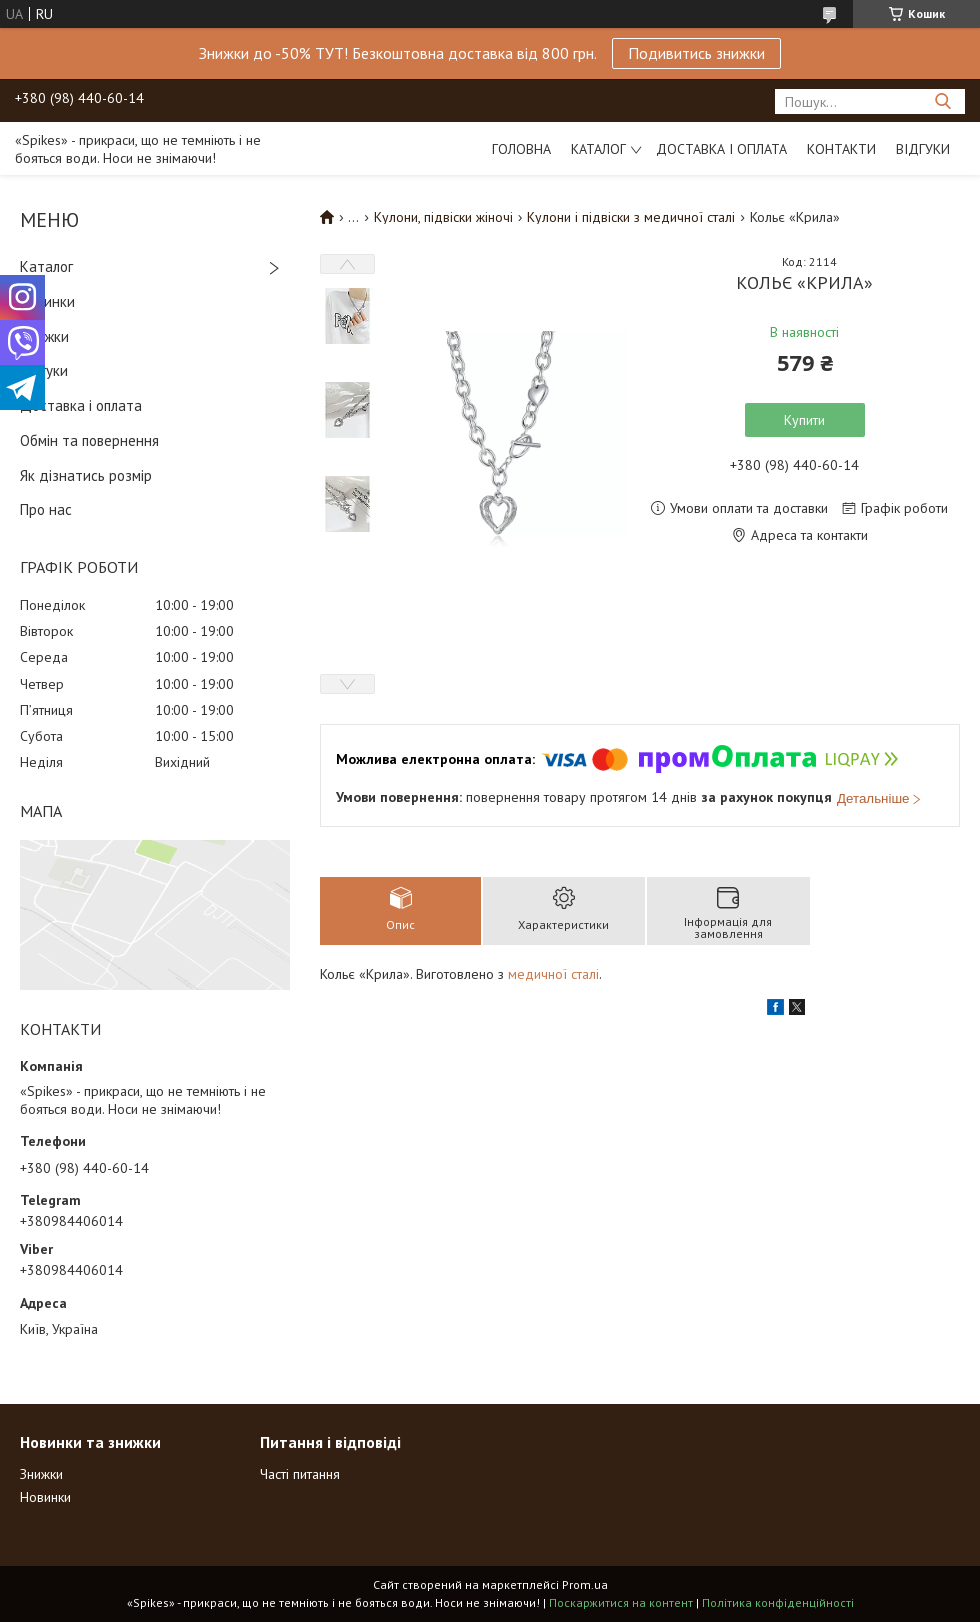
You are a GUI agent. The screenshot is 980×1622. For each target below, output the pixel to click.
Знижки (44, 336)
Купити (804, 420)
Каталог (598, 149)
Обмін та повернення (89, 440)
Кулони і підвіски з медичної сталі (631, 217)
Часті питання (300, 1474)
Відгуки (923, 149)
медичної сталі (553, 974)
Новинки (47, 301)
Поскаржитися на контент (621, 1602)
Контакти (841, 149)
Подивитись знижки (696, 53)
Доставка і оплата (721, 149)
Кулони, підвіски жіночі (443, 217)
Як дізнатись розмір (86, 475)
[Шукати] (942, 101)
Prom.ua (585, 1584)
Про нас (46, 509)
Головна (521, 149)
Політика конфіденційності (778, 1602)
